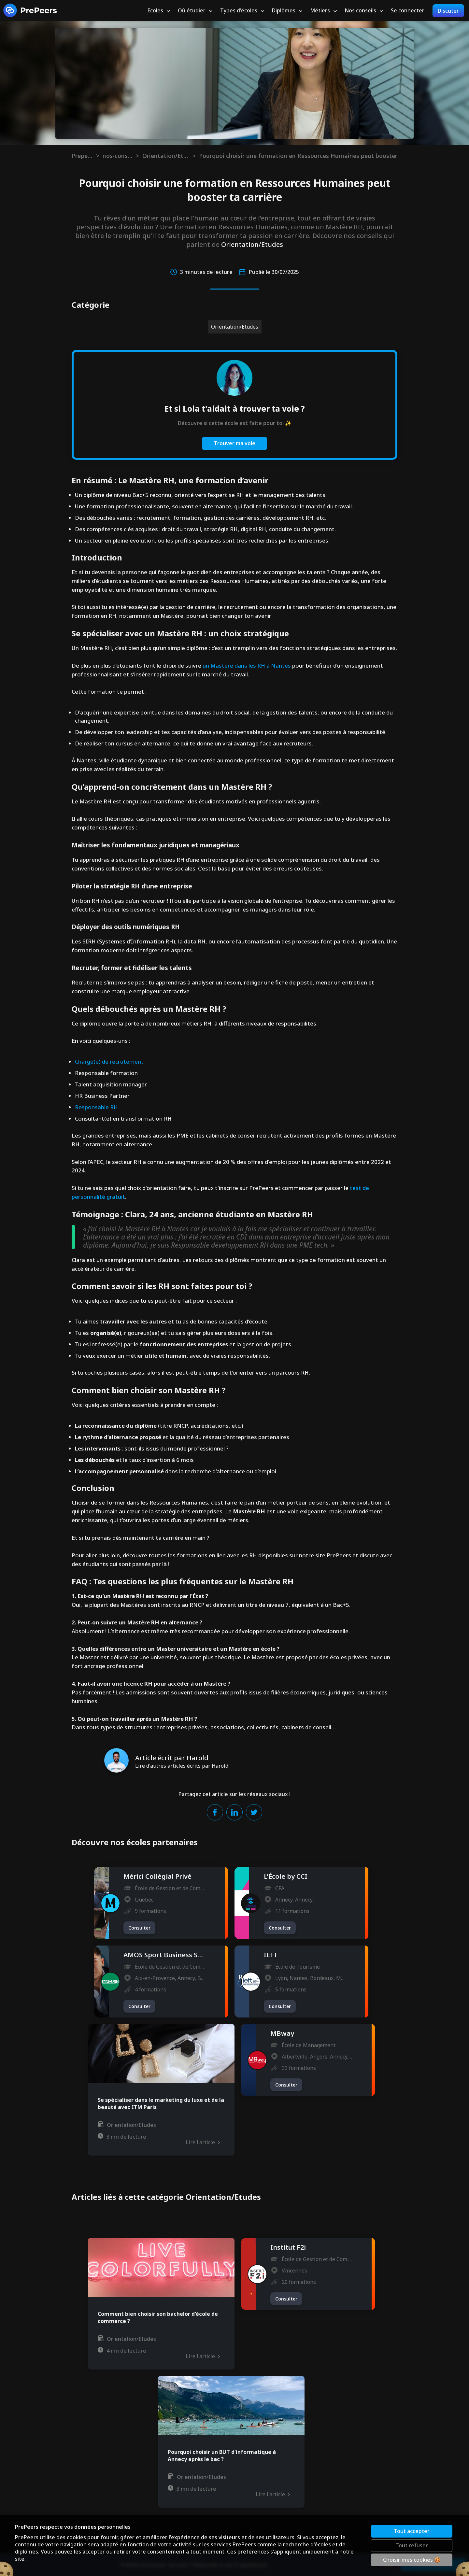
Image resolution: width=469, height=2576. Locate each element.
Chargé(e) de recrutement (109, 1061)
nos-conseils (118, 156)
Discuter (448, 10)
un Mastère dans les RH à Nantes (247, 665)
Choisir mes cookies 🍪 (412, 2559)
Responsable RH (96, 1107)
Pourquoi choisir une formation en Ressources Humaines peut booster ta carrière (298, 156)
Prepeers (82, 156)
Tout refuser (411, 2545)
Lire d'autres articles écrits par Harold (181, 1765)
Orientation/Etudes (165, 156)
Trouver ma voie (234, 443)
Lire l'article (203, 2142)
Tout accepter (412, 2531)
